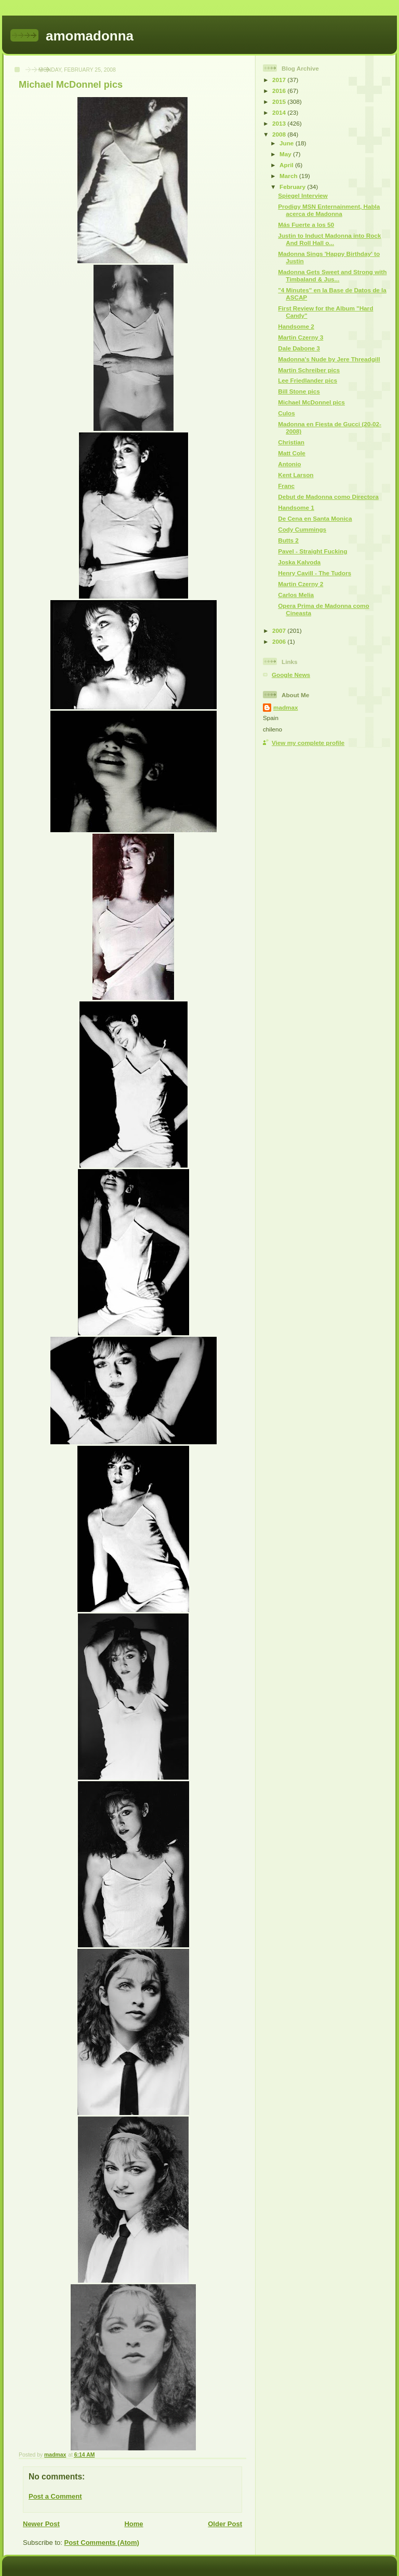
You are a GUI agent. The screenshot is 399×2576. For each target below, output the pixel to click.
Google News (291, 674)
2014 (279, 112)
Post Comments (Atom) (101, 2542)
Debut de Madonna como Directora (328, 496)
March (289, 175)
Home (133, 2524)
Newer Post (41, 2524)
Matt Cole (291, 453)
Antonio (289, 463)
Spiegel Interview (302, 195)
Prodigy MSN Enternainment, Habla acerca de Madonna (329, 210)
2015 (279, 101)
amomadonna (90, 36)
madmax (285, 707)
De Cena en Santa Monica (315, 518)
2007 (279, 630)
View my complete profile (308, 742)
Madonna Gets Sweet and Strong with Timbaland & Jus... (332, 275)
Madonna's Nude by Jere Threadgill (329, 359)
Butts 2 (288, 540)
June (288, 143)
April (287, 164)
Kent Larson (295, 474)
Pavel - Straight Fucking (312, 551)
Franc (286, 485)
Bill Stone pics (299, 391)
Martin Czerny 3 (300, 337)
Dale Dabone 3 (299, 348)
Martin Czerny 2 (300, 583)
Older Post (225, 2524)
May (286, 154)
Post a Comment (55, 2496)
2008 (279, 134)
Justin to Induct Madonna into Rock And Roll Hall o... (329, 239)
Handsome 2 (296, 326)
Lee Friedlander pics (307, 380)
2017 (279, 79)
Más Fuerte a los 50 (306, 224)
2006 (279, 641)
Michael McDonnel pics (311, 402)
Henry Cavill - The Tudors (314, 573)
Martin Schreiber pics (309, 370)
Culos (286, 413)
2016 (279, 90)
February (293, 186)
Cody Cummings (302, 529)
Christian (291, 442)
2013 (279, 123)
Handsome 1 (296, 507)
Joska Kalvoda (299, 562)
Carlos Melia (296, 594)
